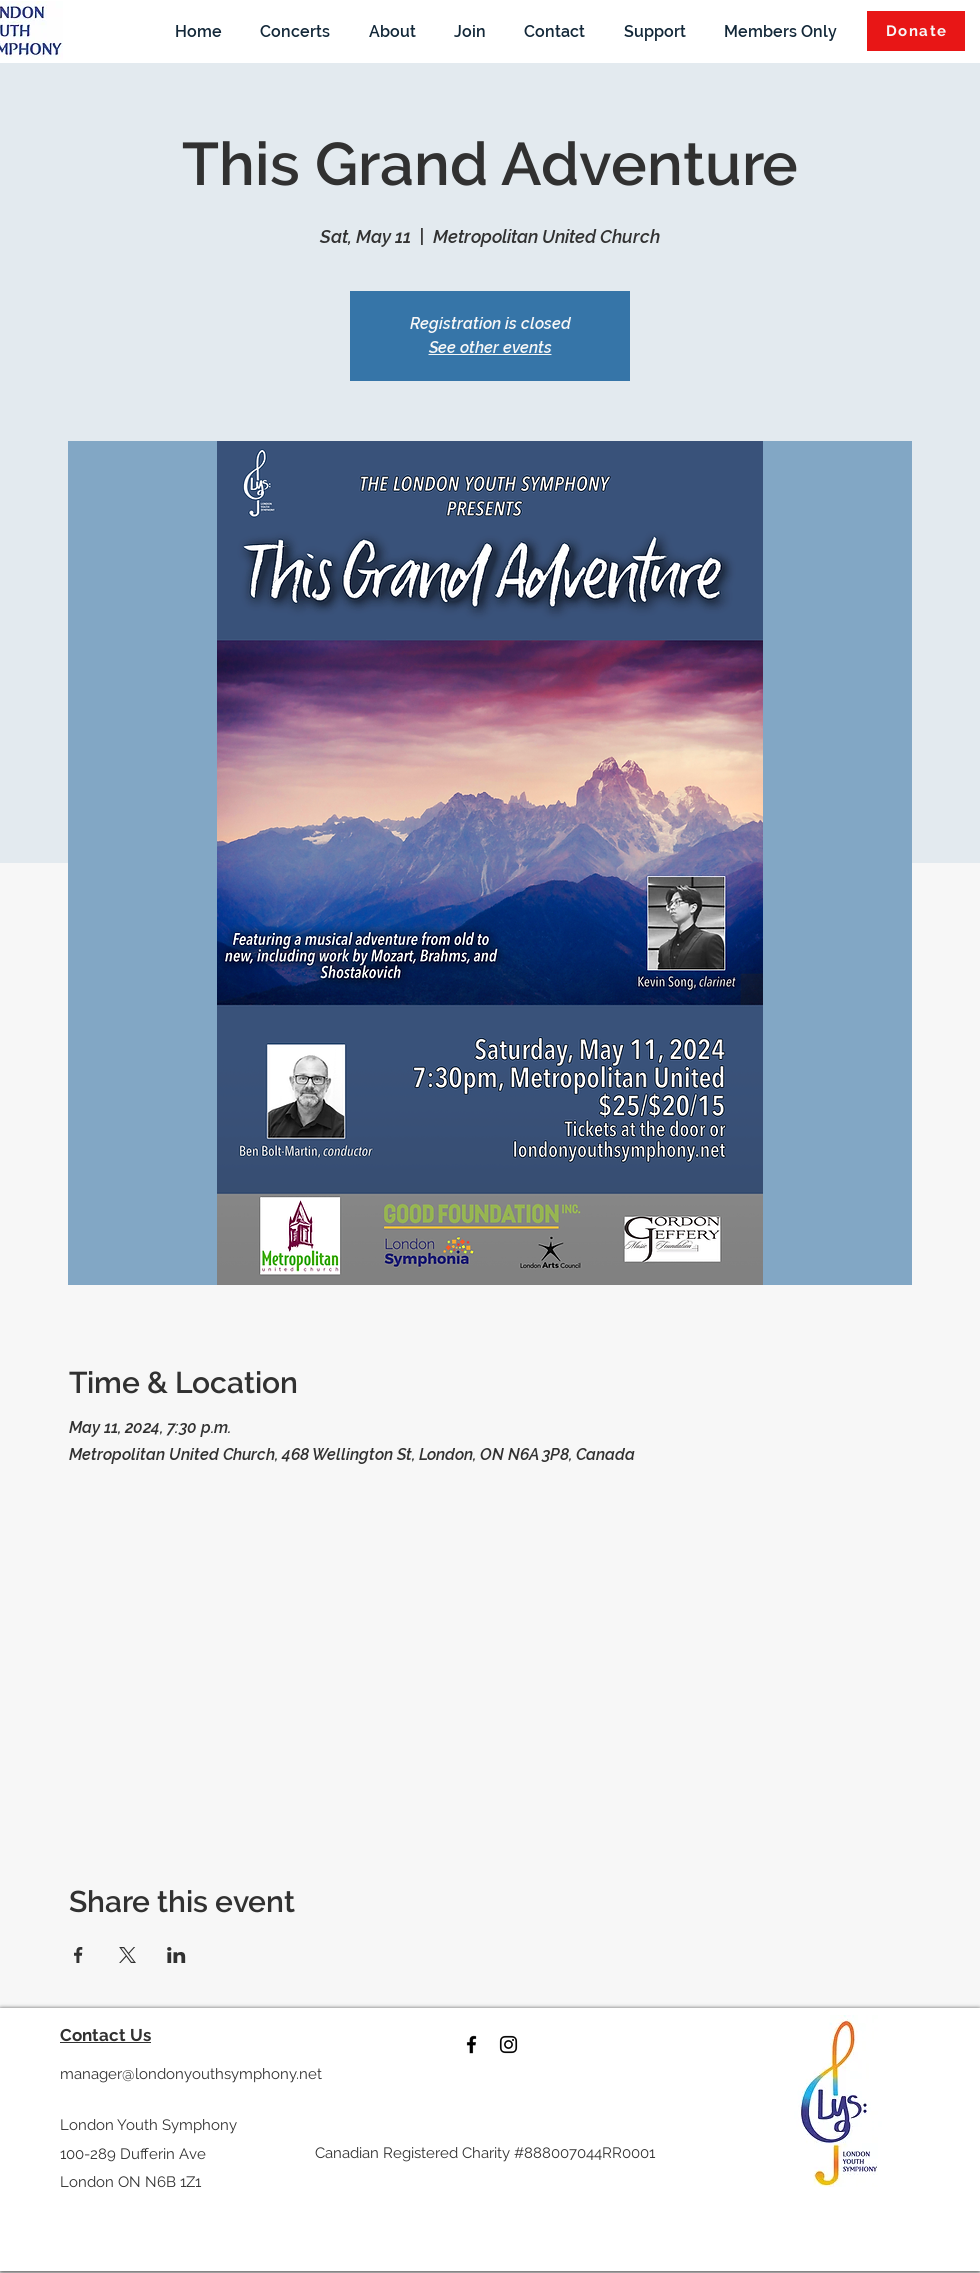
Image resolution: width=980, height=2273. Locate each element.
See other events (490, 347)
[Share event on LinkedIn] (176, 1955)
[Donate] (916, 31)
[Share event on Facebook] (78, 1955)
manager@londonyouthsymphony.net (191, 2074)
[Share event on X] (127, 1955)
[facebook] (471, 2044)
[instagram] (508, 2044)
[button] (295, 31)
